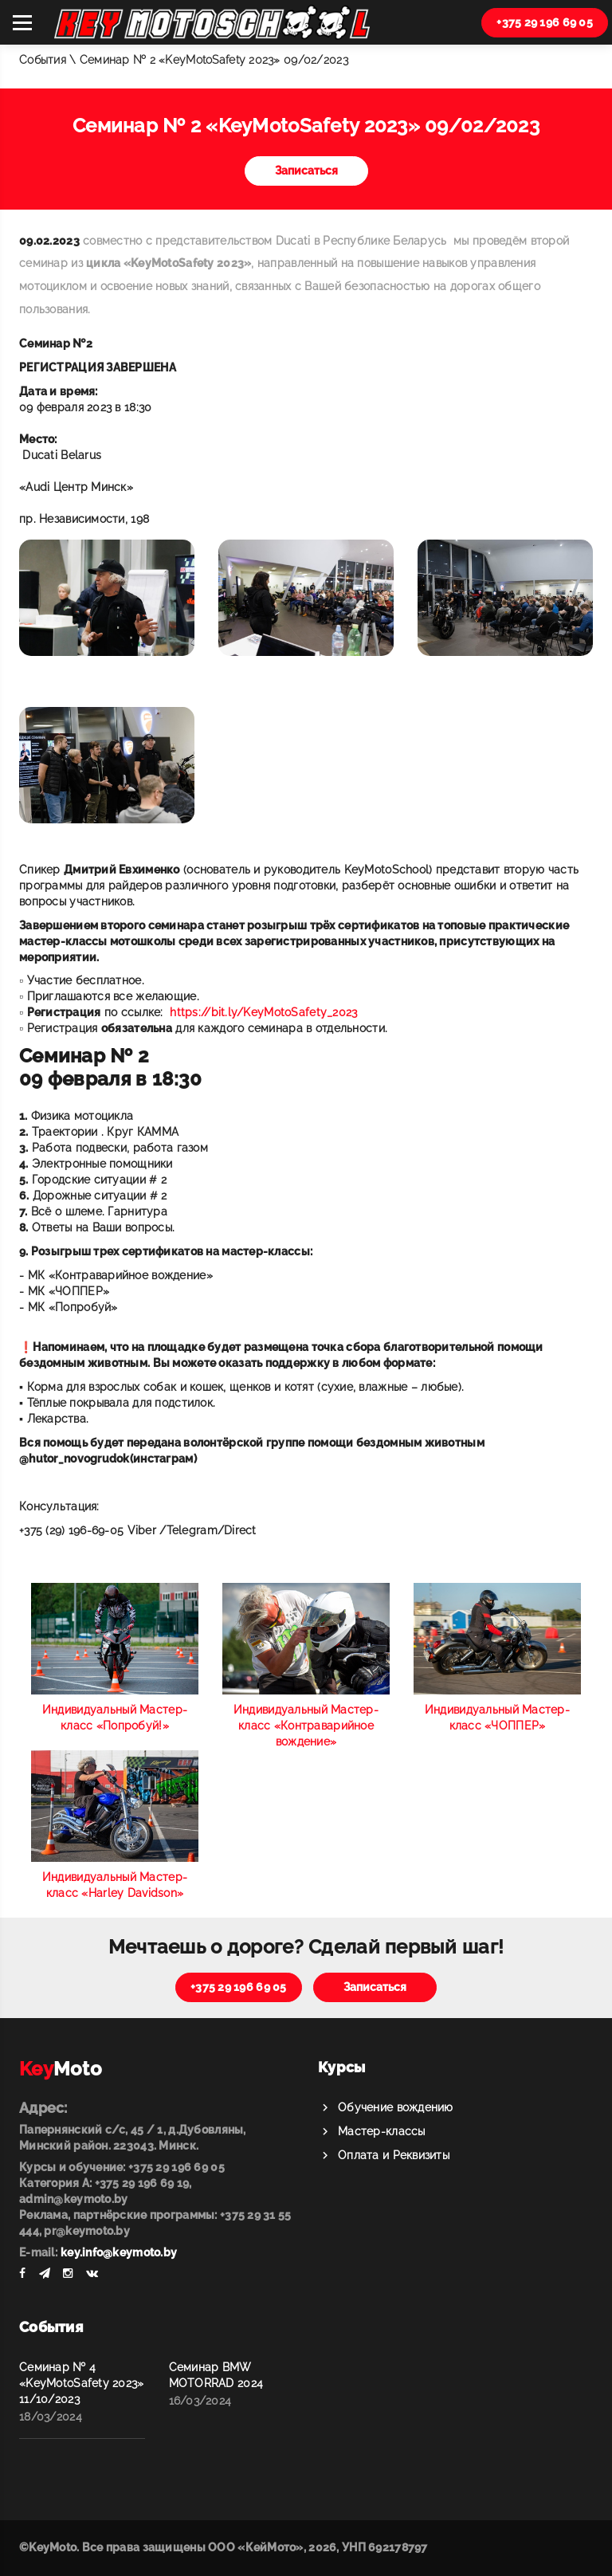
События (42, 59)
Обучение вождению (395, 2107)
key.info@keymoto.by (119, 2252)
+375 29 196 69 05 (544, 22)
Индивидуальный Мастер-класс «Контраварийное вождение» (306, 1725)
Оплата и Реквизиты (393, 2155)
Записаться (306, 170)
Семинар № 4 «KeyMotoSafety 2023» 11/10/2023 (81, 2383)
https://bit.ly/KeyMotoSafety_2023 (263, 1012)
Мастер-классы (382, 2131)
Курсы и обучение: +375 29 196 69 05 (122, 2167)
